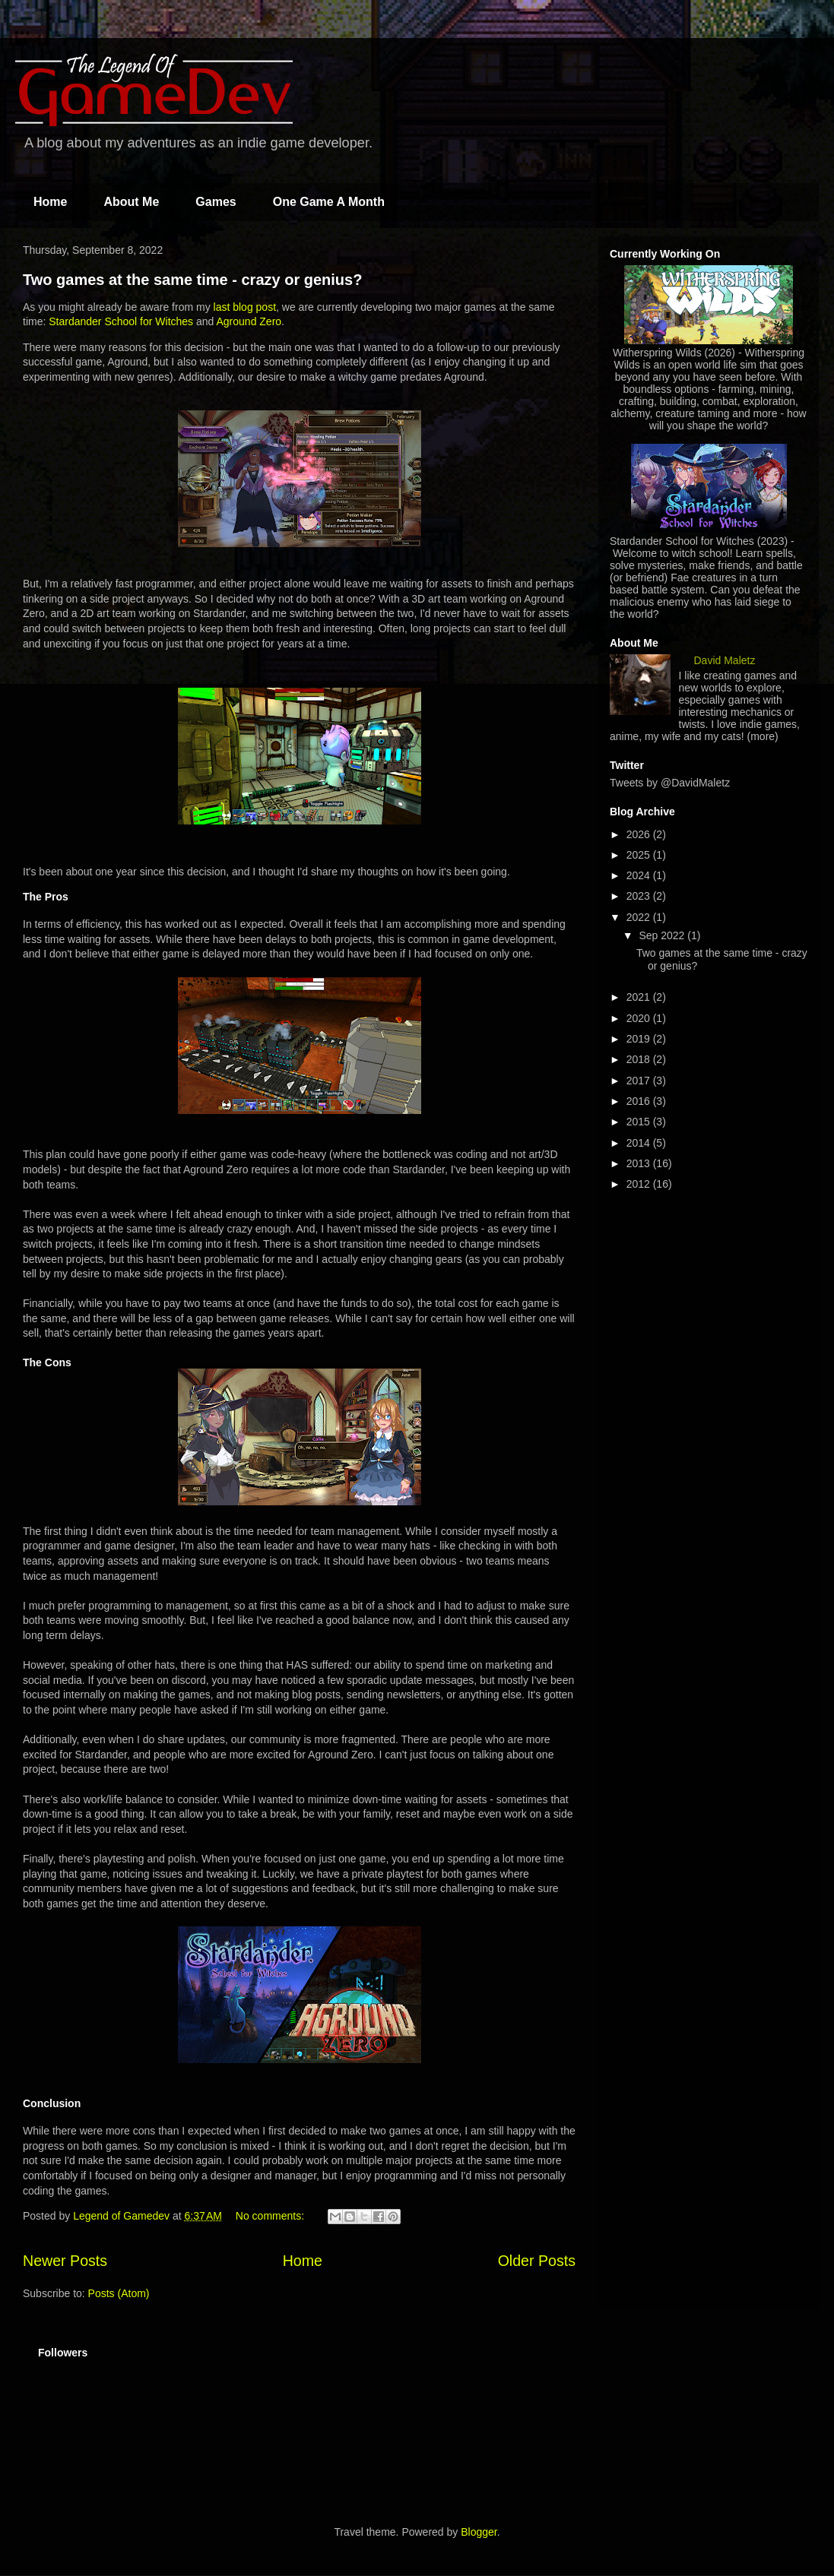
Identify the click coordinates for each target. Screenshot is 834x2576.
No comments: (271, 2216)
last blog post (245, 307)
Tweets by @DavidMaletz (670, 783)
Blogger (478, 2532)
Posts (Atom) (119, 2293)
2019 (639, 1039)
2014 (639, 1143)
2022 (639, 917)
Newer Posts (65, 2260)
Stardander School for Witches (121, 321)
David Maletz (725, 660)
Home (50, 201)
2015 (639, 1122)
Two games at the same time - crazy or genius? (192, 279)
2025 (639, 855)
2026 (639, 834)
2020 (639, 1018)
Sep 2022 (663, 935)
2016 (639, 1101)
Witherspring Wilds (657, 353)
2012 (639, 1184)
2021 (639, 997)
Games (215, 201)
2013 (639, 1163)
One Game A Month (329, 201)
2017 (639, 1080)
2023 (639, 896)
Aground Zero (248, 321)
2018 (639, 1059)
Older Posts (537, 2260)
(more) (763, 736)
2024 (639, 875)
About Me (131, 201)
